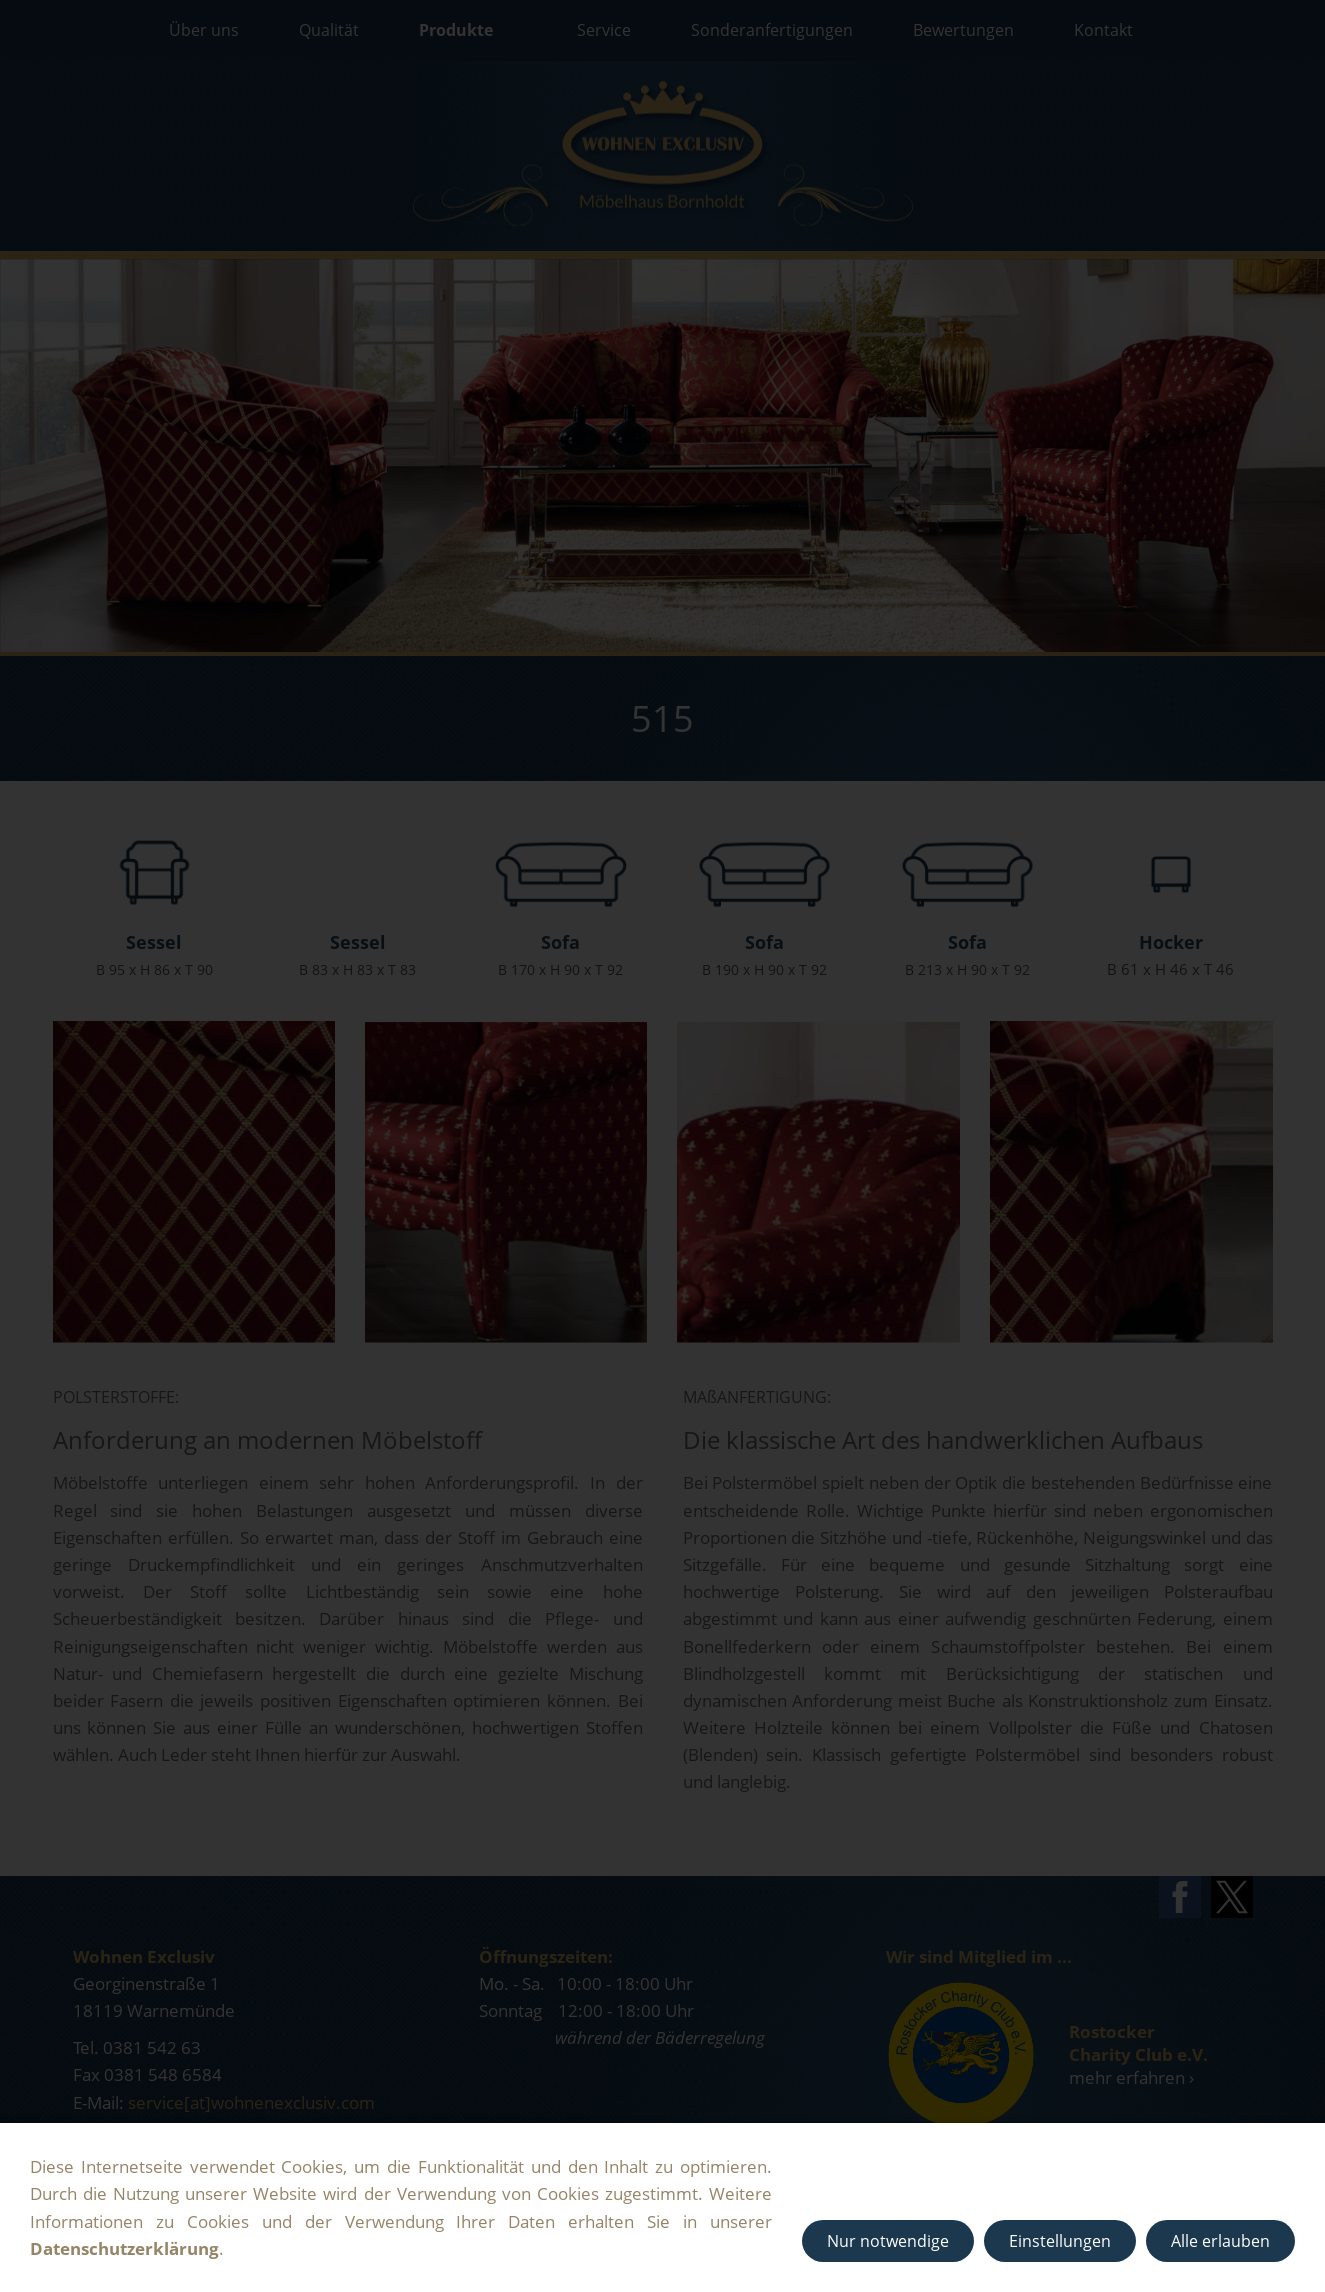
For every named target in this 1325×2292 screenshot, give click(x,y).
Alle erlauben (1220, 2241)
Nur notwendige (888, 2241)
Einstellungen (1060, 2241)
